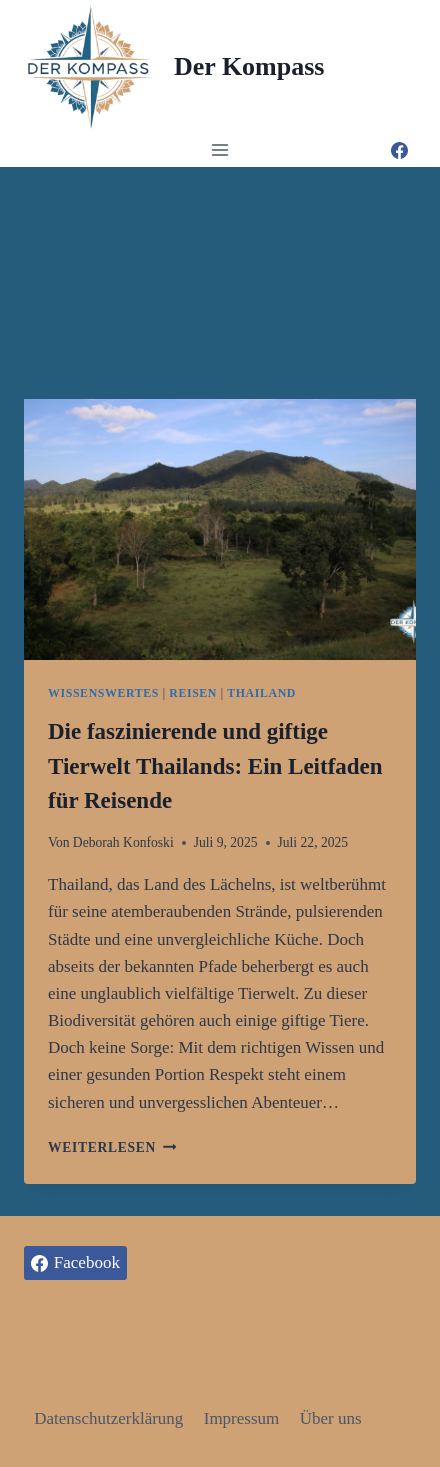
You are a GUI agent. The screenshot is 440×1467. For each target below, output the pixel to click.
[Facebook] (399, 150)
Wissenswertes (103, 693)
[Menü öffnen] (220, 149)
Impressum (242, 1418)
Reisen (193, 693)
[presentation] (220, 529)
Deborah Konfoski (123, 842)
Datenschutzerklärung (108, 1418)
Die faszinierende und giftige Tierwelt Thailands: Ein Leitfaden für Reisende (215, 766)
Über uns (331, 1418)
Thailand (261, 693)
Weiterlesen (112, 1147)
